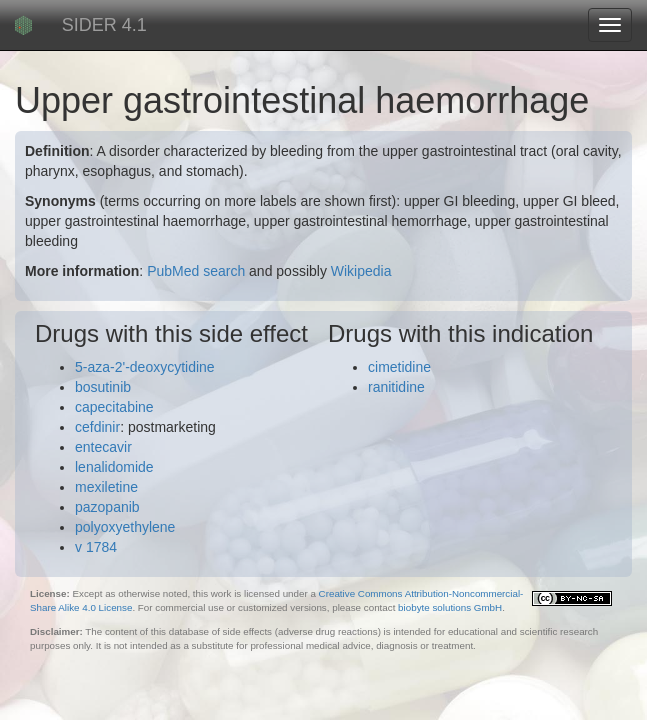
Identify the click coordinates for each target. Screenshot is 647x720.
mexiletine (106, 487)
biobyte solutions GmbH (450, 607)
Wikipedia (361, 271)
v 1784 (96, 547)
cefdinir (97, 427)
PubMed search (196, 271)
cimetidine (399, 367)
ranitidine (396, 387)
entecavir (103, 447)
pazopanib (107, 507)
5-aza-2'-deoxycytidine (145, 367)
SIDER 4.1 (104, 25)
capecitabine (114, 407)
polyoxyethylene (125, 527)
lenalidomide (114, 467)
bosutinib (103, 387)
